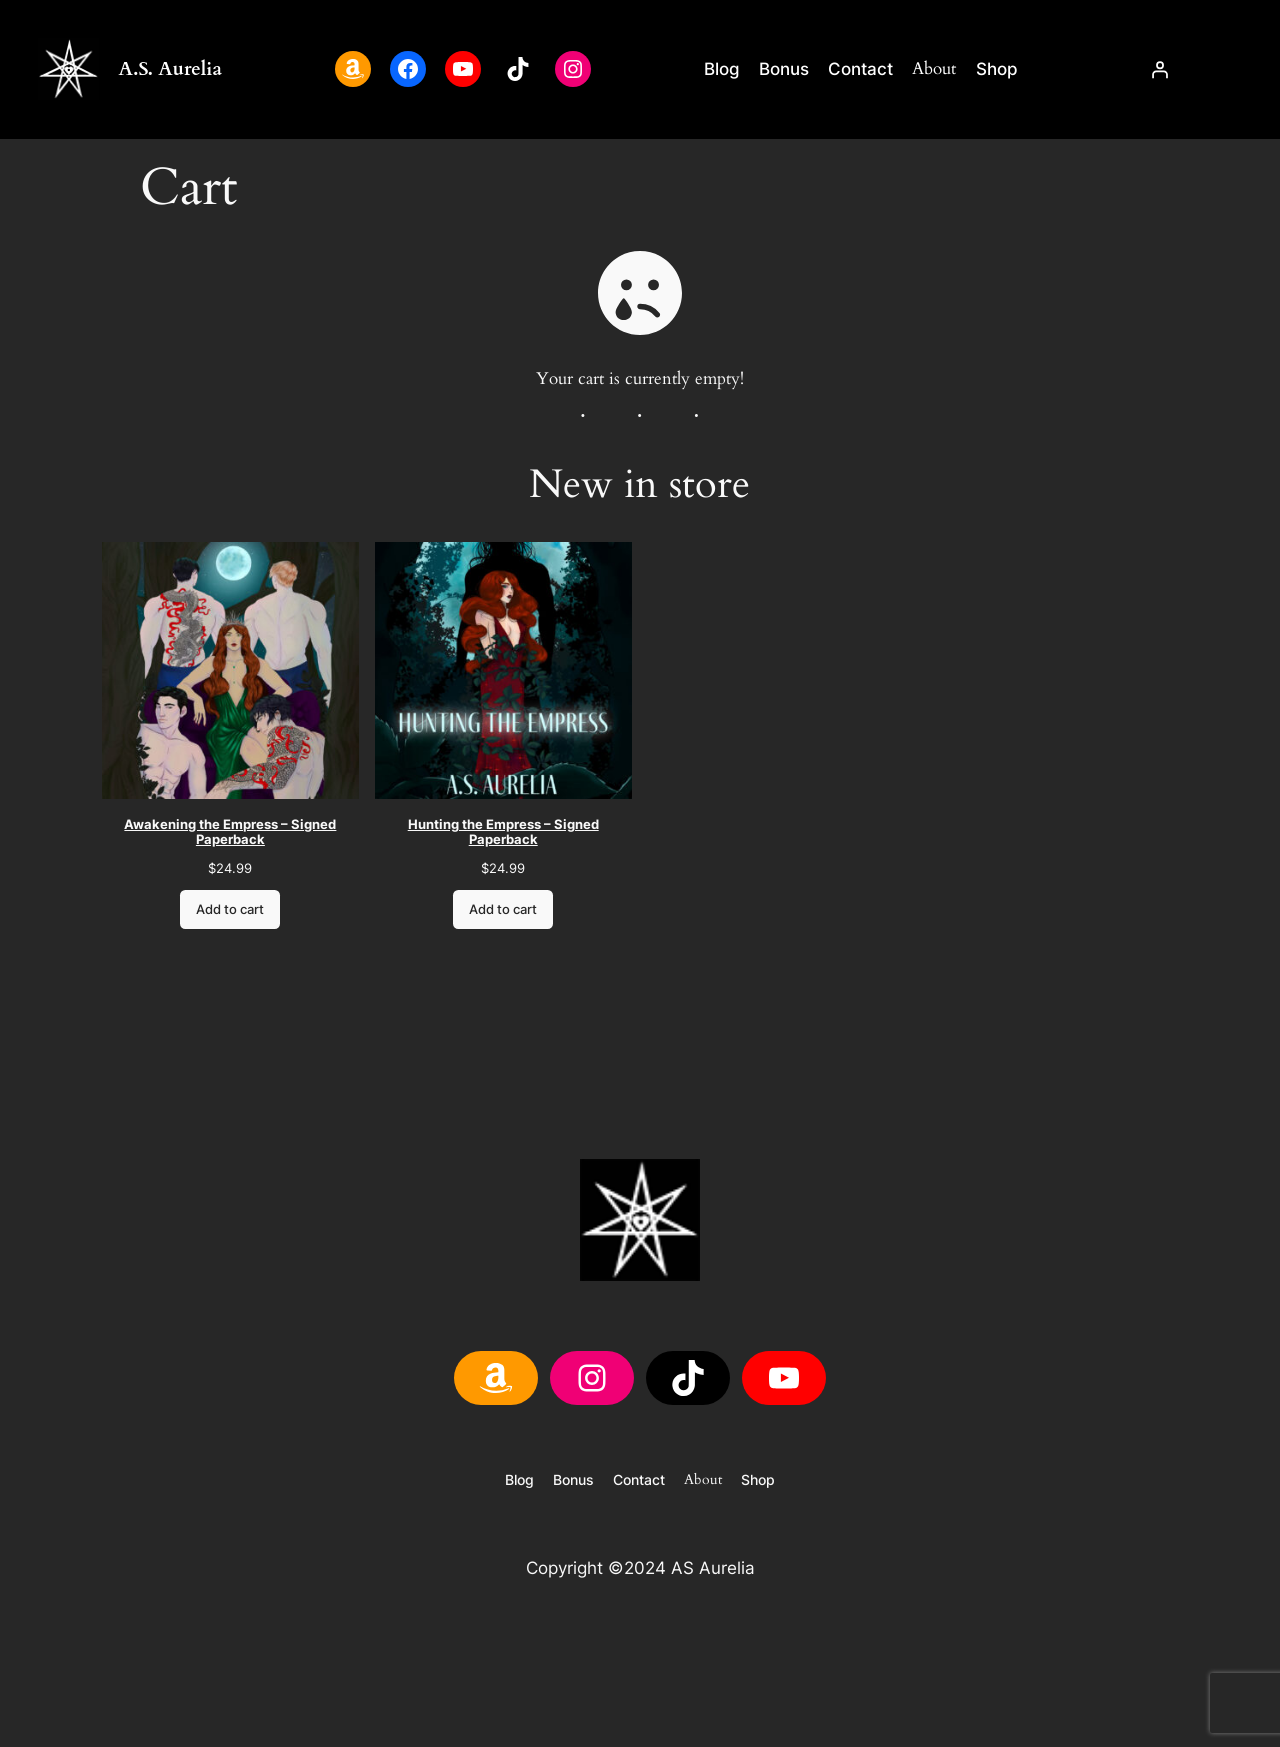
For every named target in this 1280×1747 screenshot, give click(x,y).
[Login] (1159, 69)
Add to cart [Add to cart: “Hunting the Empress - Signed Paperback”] (504, 909)
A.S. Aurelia (170, 69)
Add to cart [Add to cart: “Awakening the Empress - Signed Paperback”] (231, 909)
